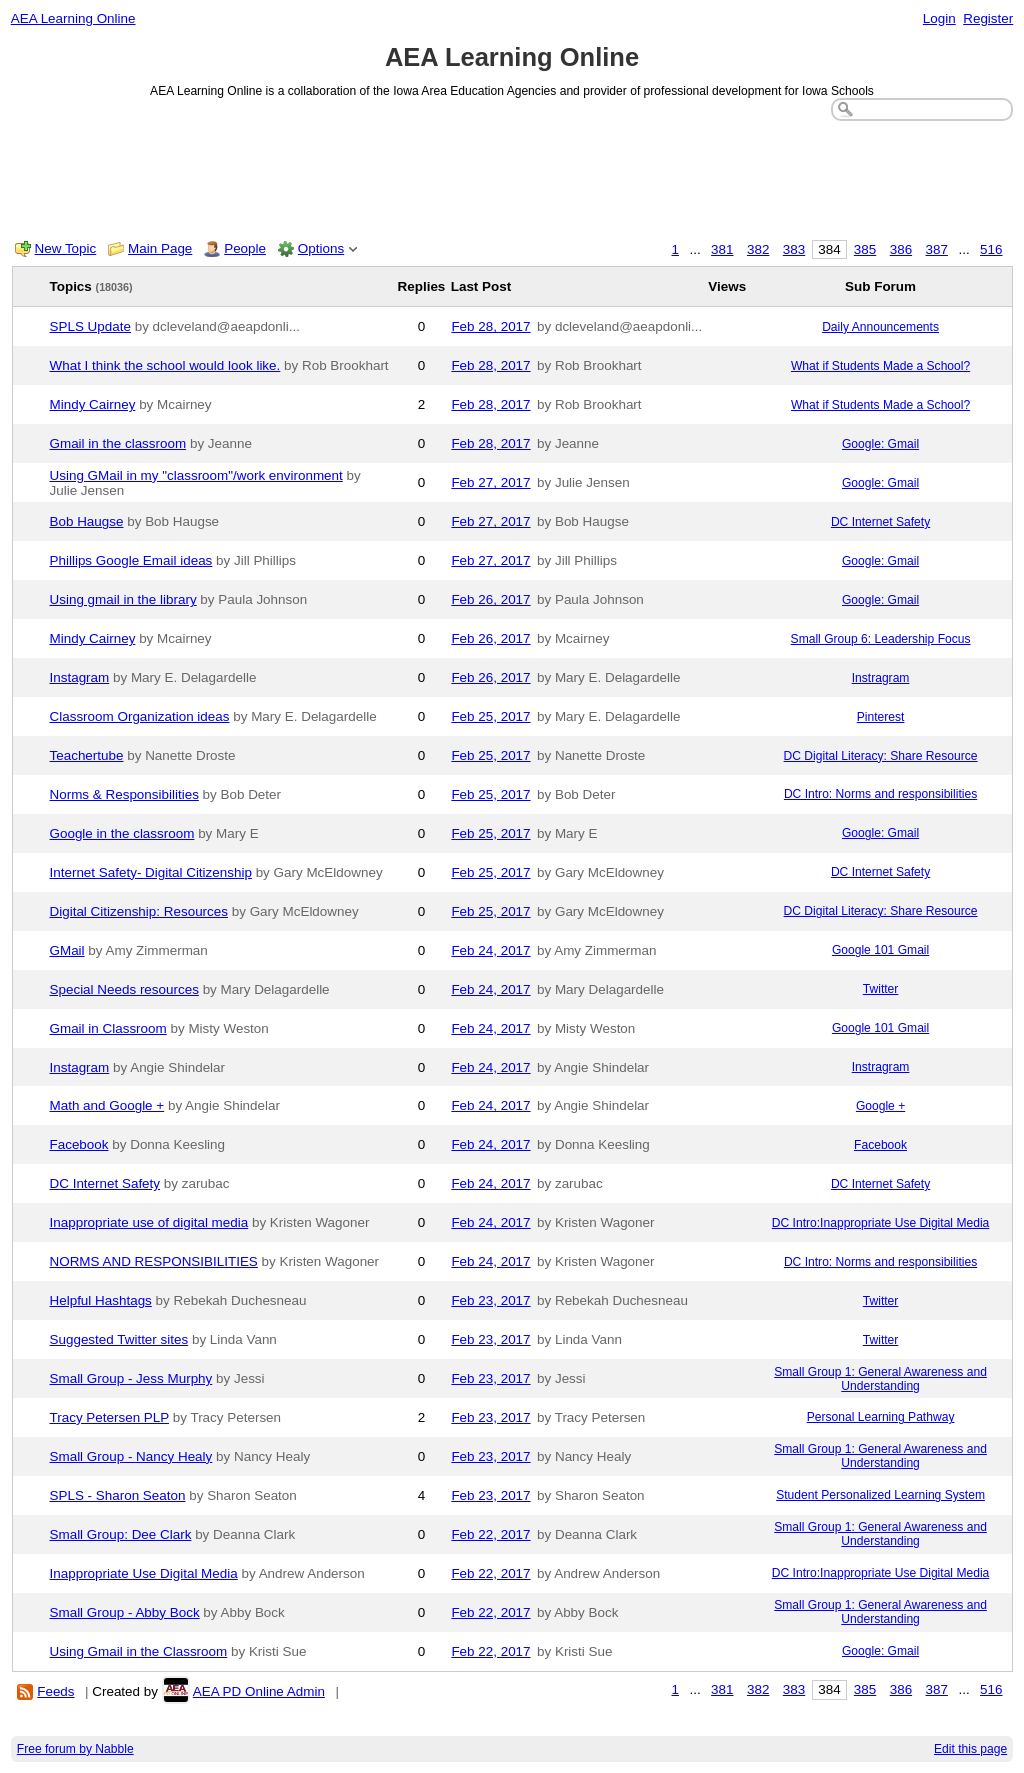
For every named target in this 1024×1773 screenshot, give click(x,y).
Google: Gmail (880, 444)
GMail (67, 950)
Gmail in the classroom (118, 443)
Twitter (881, 989)
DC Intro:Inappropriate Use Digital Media (881, 1223)
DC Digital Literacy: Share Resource (881, 756)
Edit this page (970, 1749)
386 (901, 249)
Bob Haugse (87, 521)
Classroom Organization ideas (140, 716)
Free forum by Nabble (75, 1749)
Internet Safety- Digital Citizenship (151, 872)
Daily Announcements (880, 327)
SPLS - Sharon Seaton (118, 1495)
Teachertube (87, 755)
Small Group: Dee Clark (121, 1534)
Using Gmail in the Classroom (139, 1651)
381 (722, 249)
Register (988, 18)
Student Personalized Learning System (880, 1495)
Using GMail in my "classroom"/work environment (196, 475)
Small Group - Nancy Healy (131, 1456)
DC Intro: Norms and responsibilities (880, 794)
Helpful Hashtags (101, 1300)
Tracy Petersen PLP (110, 1417)
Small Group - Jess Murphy (131, 1378)
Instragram (881, 678)
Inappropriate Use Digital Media (144, 1573)
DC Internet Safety (880, 522)
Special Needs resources (124, 989)
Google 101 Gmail (880, 950)
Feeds (55, 1691)
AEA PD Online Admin (259, 1691)
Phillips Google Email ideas (131, 560)
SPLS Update (90, 326)
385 (865, 249)
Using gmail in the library (123, 599)
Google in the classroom (122, 833)
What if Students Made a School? (880, 366)
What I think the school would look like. (165, 365)
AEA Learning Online (73, 18)
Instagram (80, 677)
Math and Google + (107, 1105)
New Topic (66, 248)
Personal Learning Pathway (881, 1417)
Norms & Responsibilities (124, 794)
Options (321, 248)
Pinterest (881, 717)
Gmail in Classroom (108, 1028)
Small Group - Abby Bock (125, 1612)
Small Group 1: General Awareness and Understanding (880, 1379)
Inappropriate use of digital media (149, 1222)
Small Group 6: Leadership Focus (881, 639)
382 (758, 249)
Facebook (79, 1144)
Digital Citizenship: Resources (139, 911)
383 (794, 249)
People (245, 248)
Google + (880, 1106)
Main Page (160, 248)
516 (991, 249)
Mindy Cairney (93, 404)
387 (937, 249)
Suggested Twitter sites (119, 1339)
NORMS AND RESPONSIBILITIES (154, 1261)
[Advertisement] (512, 176)
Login (939, 18)
